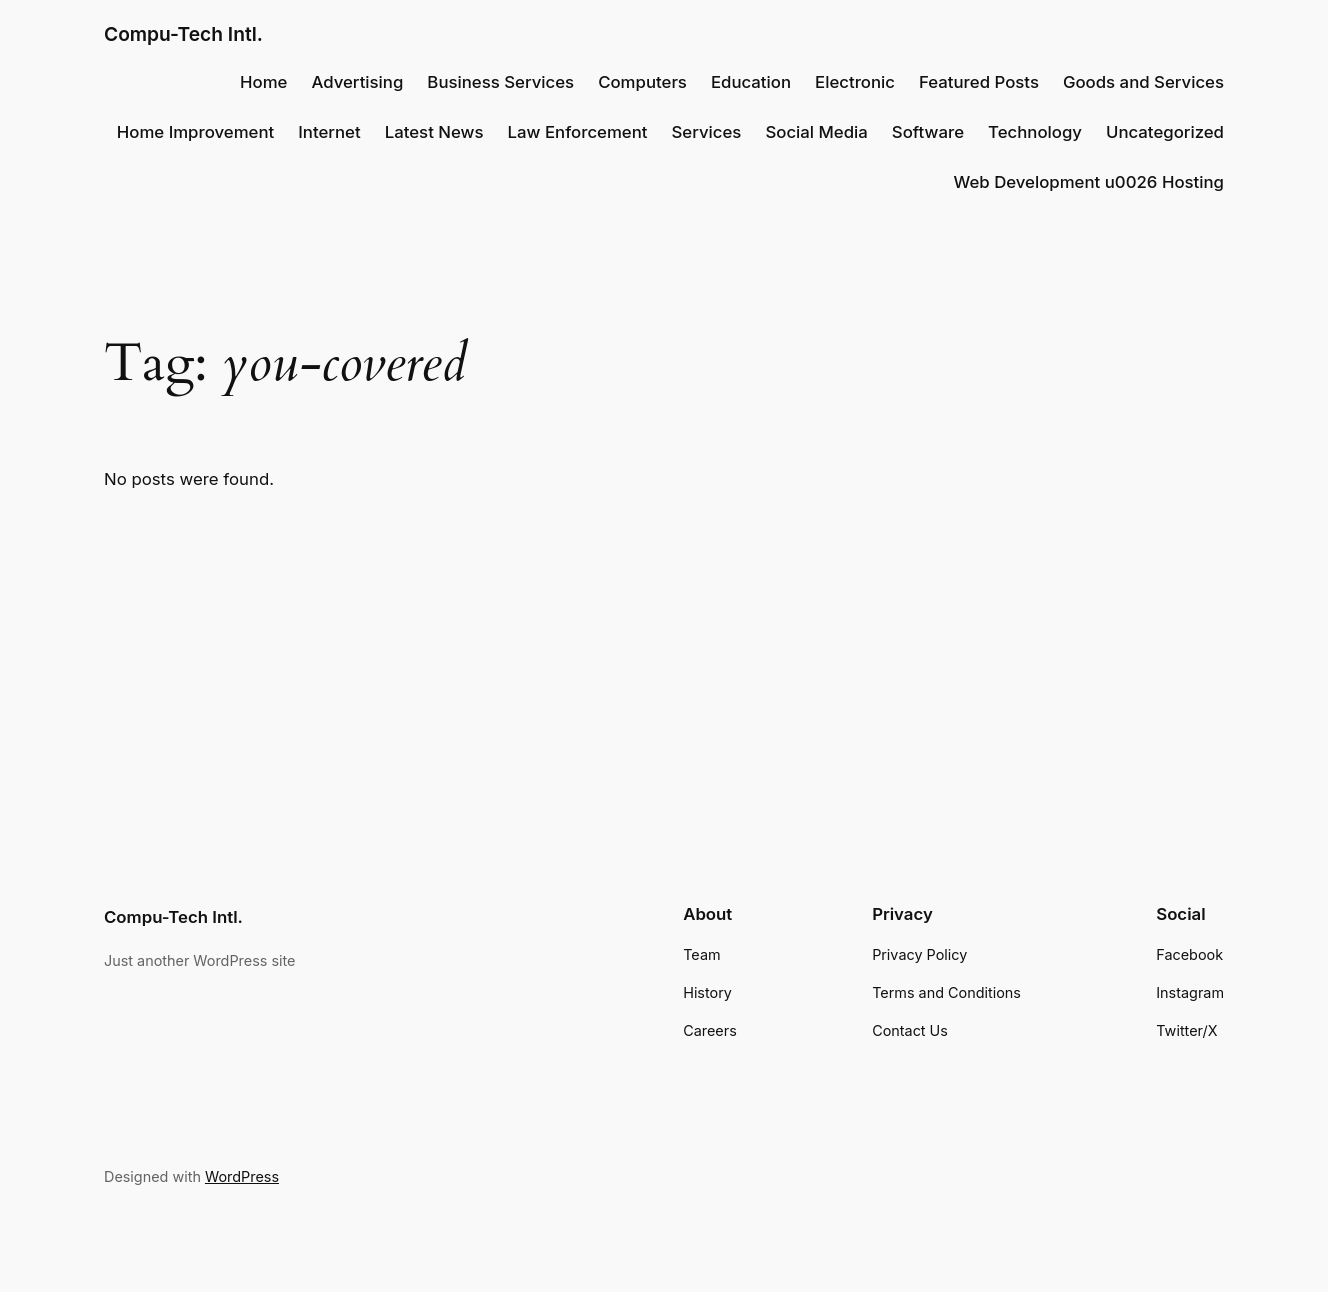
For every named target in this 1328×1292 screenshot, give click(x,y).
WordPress (242, 1176)
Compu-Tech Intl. (183, 34)
